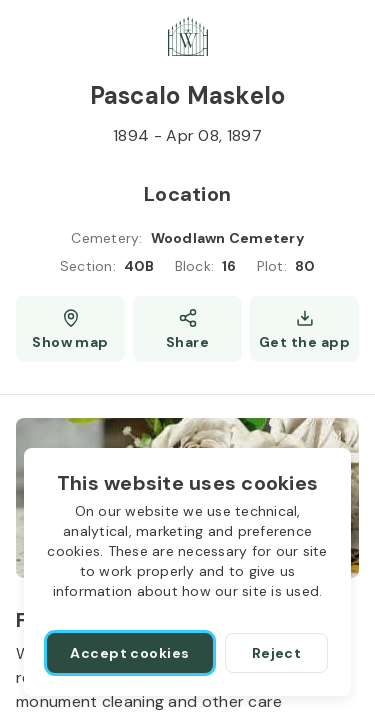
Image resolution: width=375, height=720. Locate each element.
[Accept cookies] (130, 653)
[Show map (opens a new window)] (70, 329)
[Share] (187, 329)
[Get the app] (304, 329)
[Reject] (276, 653)
